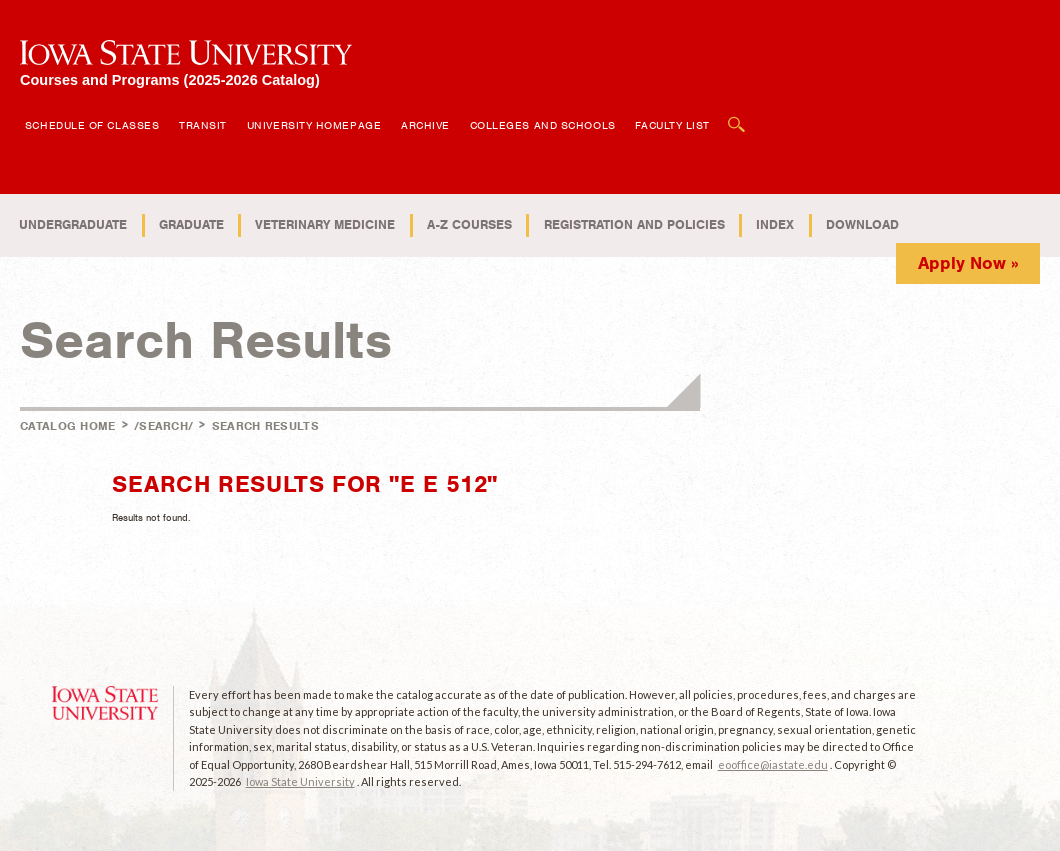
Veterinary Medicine (325, 224)
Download (862, 224)
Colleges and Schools (543, 125)
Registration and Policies (634, 224)
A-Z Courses (469, 224)
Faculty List (672, 125)
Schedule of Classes (92, 125)
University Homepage (314, 125)
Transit (203, 125)
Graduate (191, 224)
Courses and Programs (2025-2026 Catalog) (170, 79)
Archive (425, 125)
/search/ (163, 426)
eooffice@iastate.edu (773, 764)
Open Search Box (737, 114)
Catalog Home (68, 426)
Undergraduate (73, 224)
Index (775, 224)
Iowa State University (300, 781)
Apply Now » (968, 263)
